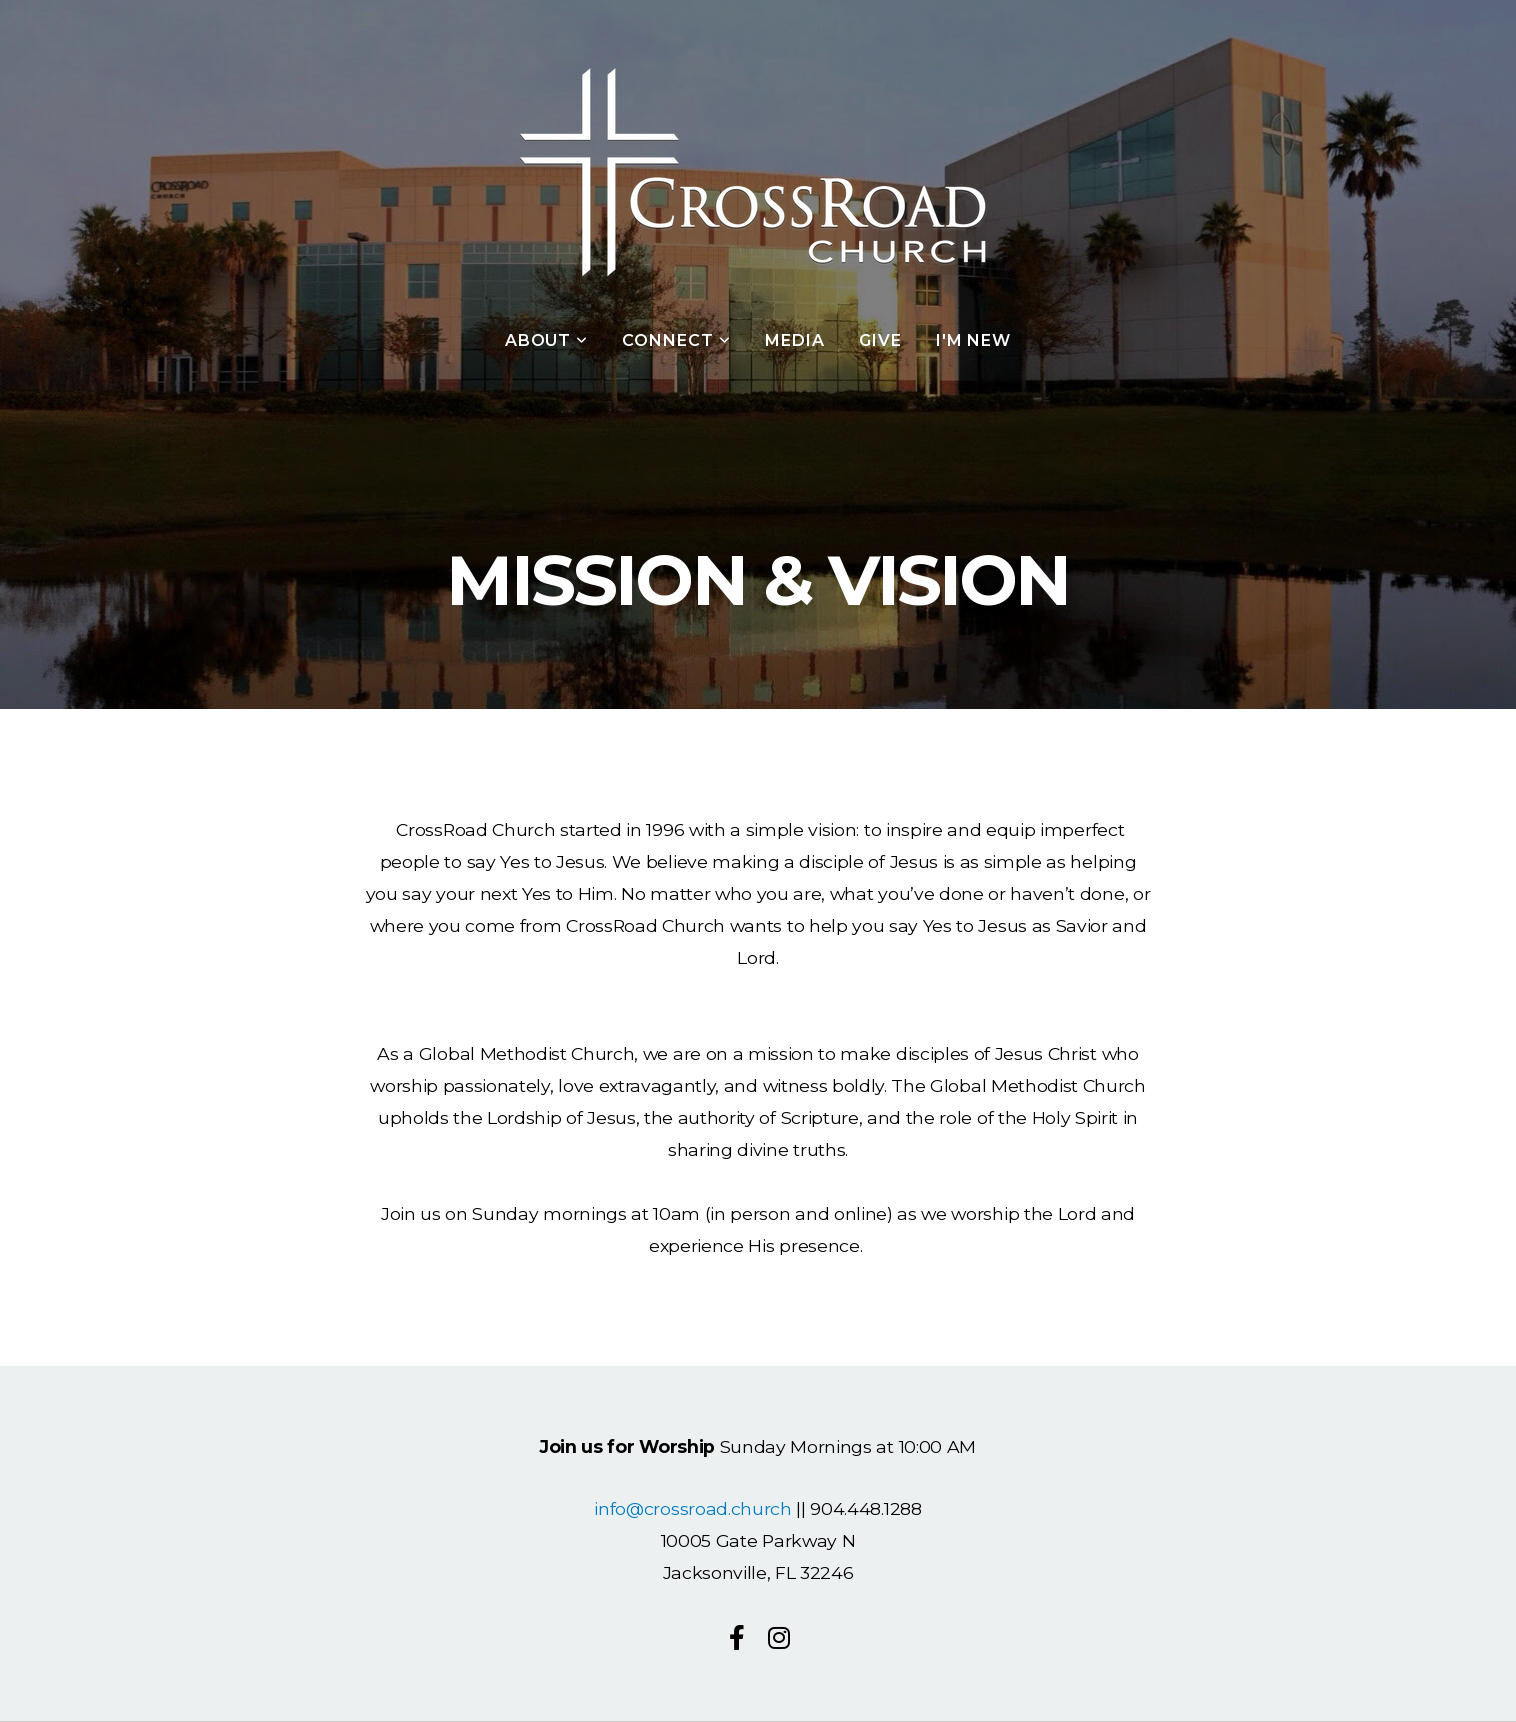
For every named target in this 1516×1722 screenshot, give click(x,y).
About (547, 340)
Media (795, 340)
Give (880, 340)
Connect (676, 340)
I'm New (974, 340)
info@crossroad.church (692, 1508)
